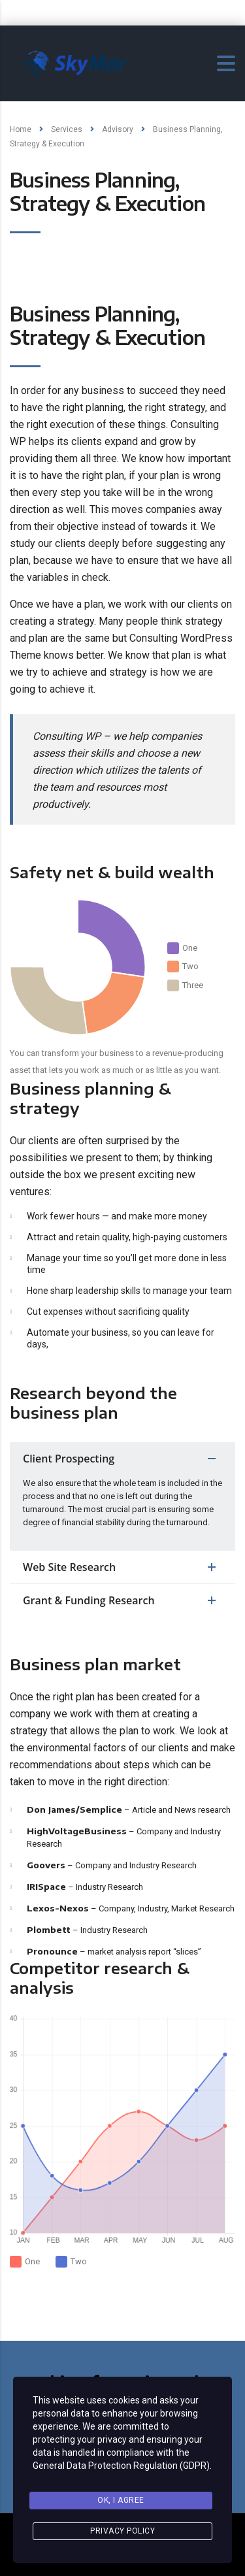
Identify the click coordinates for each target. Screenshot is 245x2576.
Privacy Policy (122, 2530)
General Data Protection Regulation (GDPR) (121, 2465)
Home (20, 129)
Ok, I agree (120, 2500)
